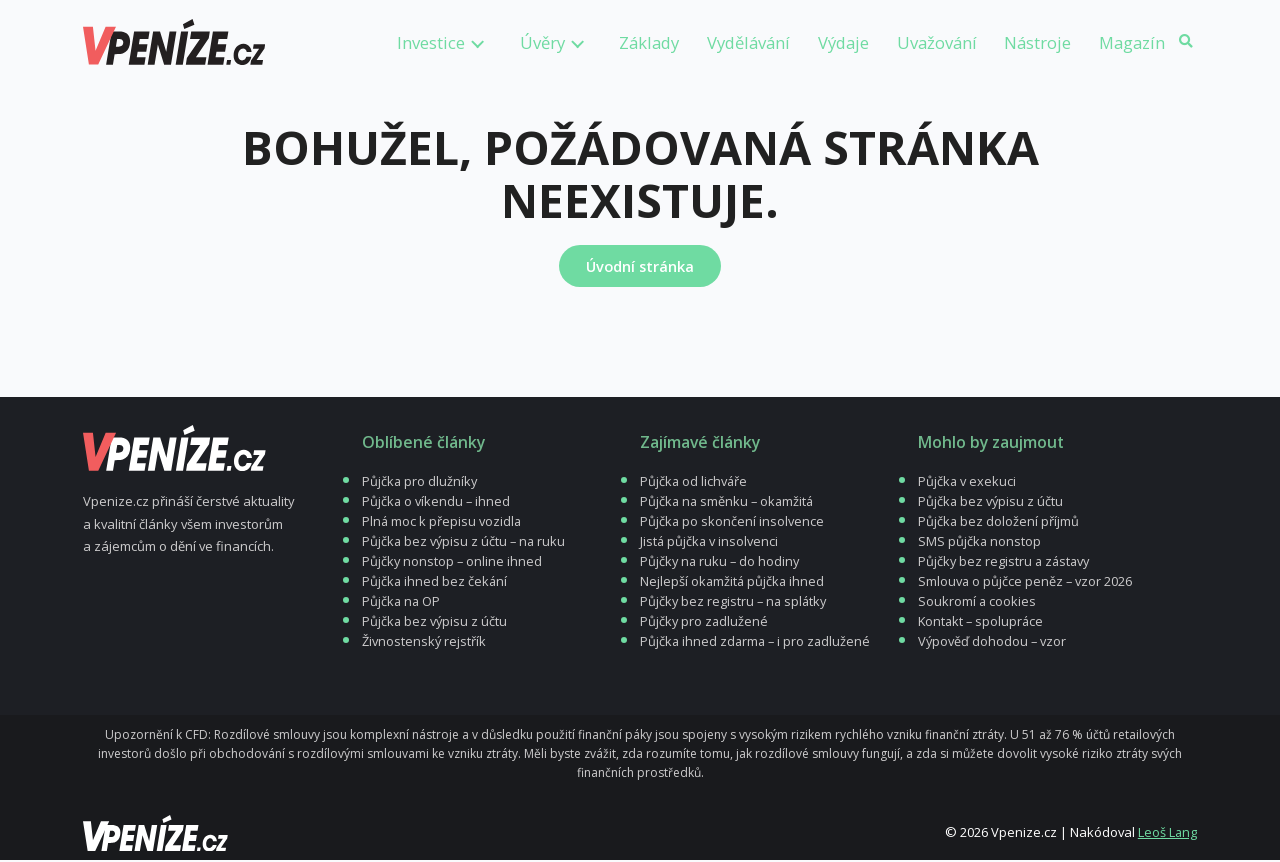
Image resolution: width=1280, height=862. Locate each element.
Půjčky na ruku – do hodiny (721, 563)
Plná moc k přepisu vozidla (442, 523)
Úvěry (542, 42)
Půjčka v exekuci (967, 483)
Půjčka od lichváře (694, 483)
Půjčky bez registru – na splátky (735, 603)
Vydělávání (748, 42)
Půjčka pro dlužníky (420, 483)
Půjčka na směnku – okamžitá (729, 503)
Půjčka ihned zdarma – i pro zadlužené (757, 643)
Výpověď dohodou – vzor (993, 643)
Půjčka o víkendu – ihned (437, 503)
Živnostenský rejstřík (424, 643)
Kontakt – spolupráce (982, 623)
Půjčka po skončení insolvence (732, 523)
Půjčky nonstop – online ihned (453, 563)
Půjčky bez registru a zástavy (1006, 563)
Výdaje (843, 42)
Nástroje (1037, 42)
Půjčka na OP (402, 603)
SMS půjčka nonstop (980, 543)
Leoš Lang (1167, 834)
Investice (431, 42)
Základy (649, 42)
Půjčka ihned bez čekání (435, 583)
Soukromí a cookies (977, 603)
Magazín (1132, 42)
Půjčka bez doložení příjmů (999, 523)
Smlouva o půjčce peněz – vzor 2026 (1026, 583)
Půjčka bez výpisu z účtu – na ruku (465, 543)
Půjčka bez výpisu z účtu (435, 623)
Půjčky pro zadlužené (705, 623)
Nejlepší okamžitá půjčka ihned (733, 583)
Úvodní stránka (640, 266)
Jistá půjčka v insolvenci (710, 543)
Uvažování (937, 42)
